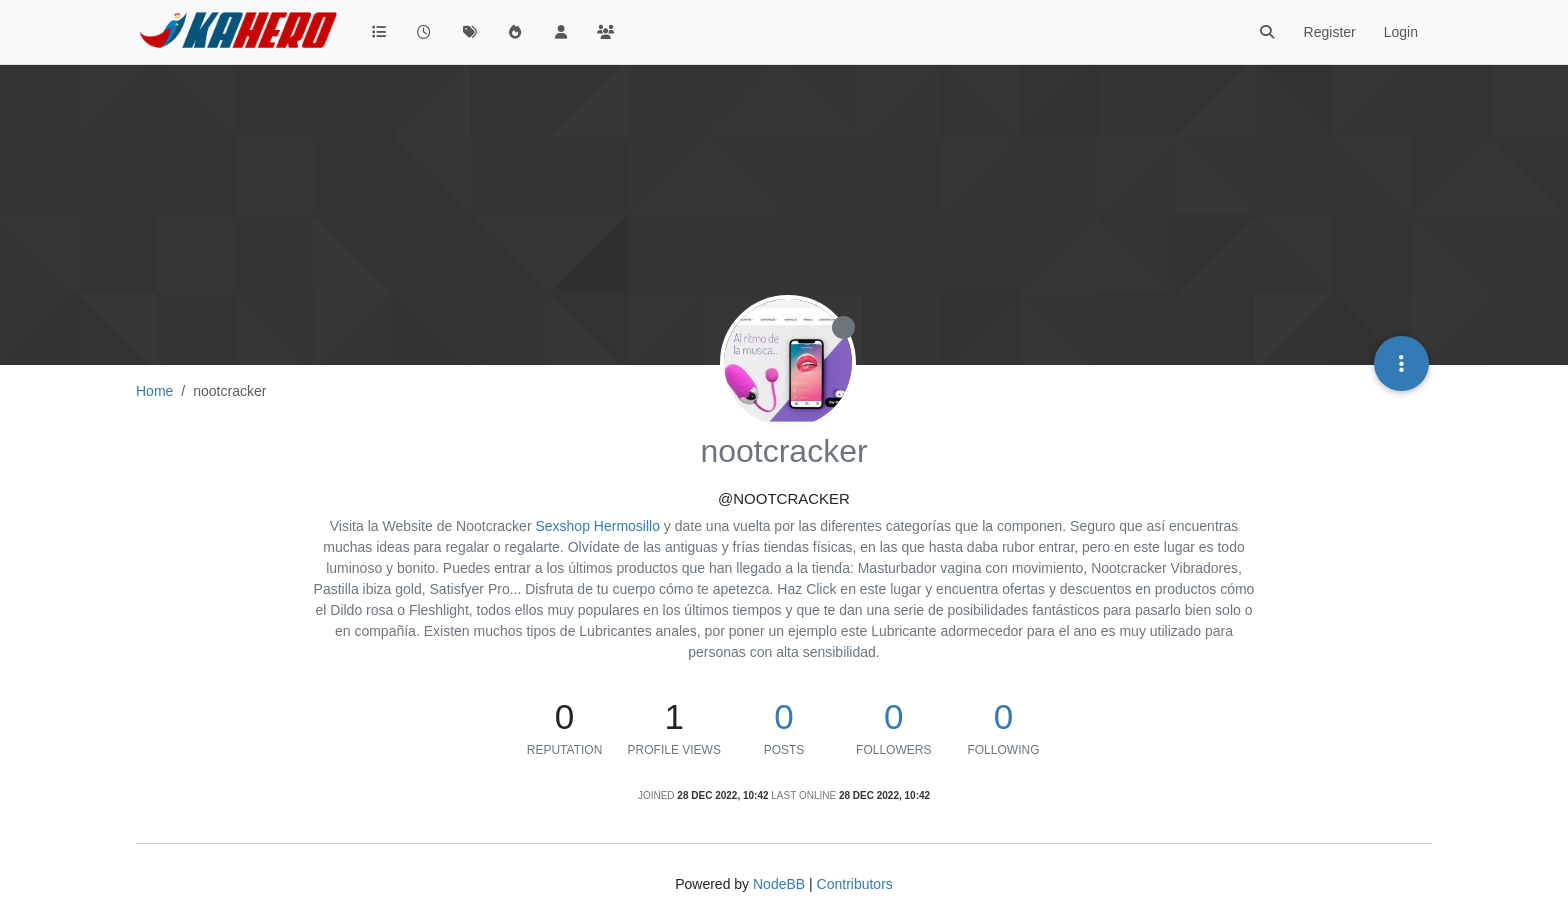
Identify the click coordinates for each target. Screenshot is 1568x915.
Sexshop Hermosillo (597, 526)
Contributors (855, 884)
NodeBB (779, 884)
